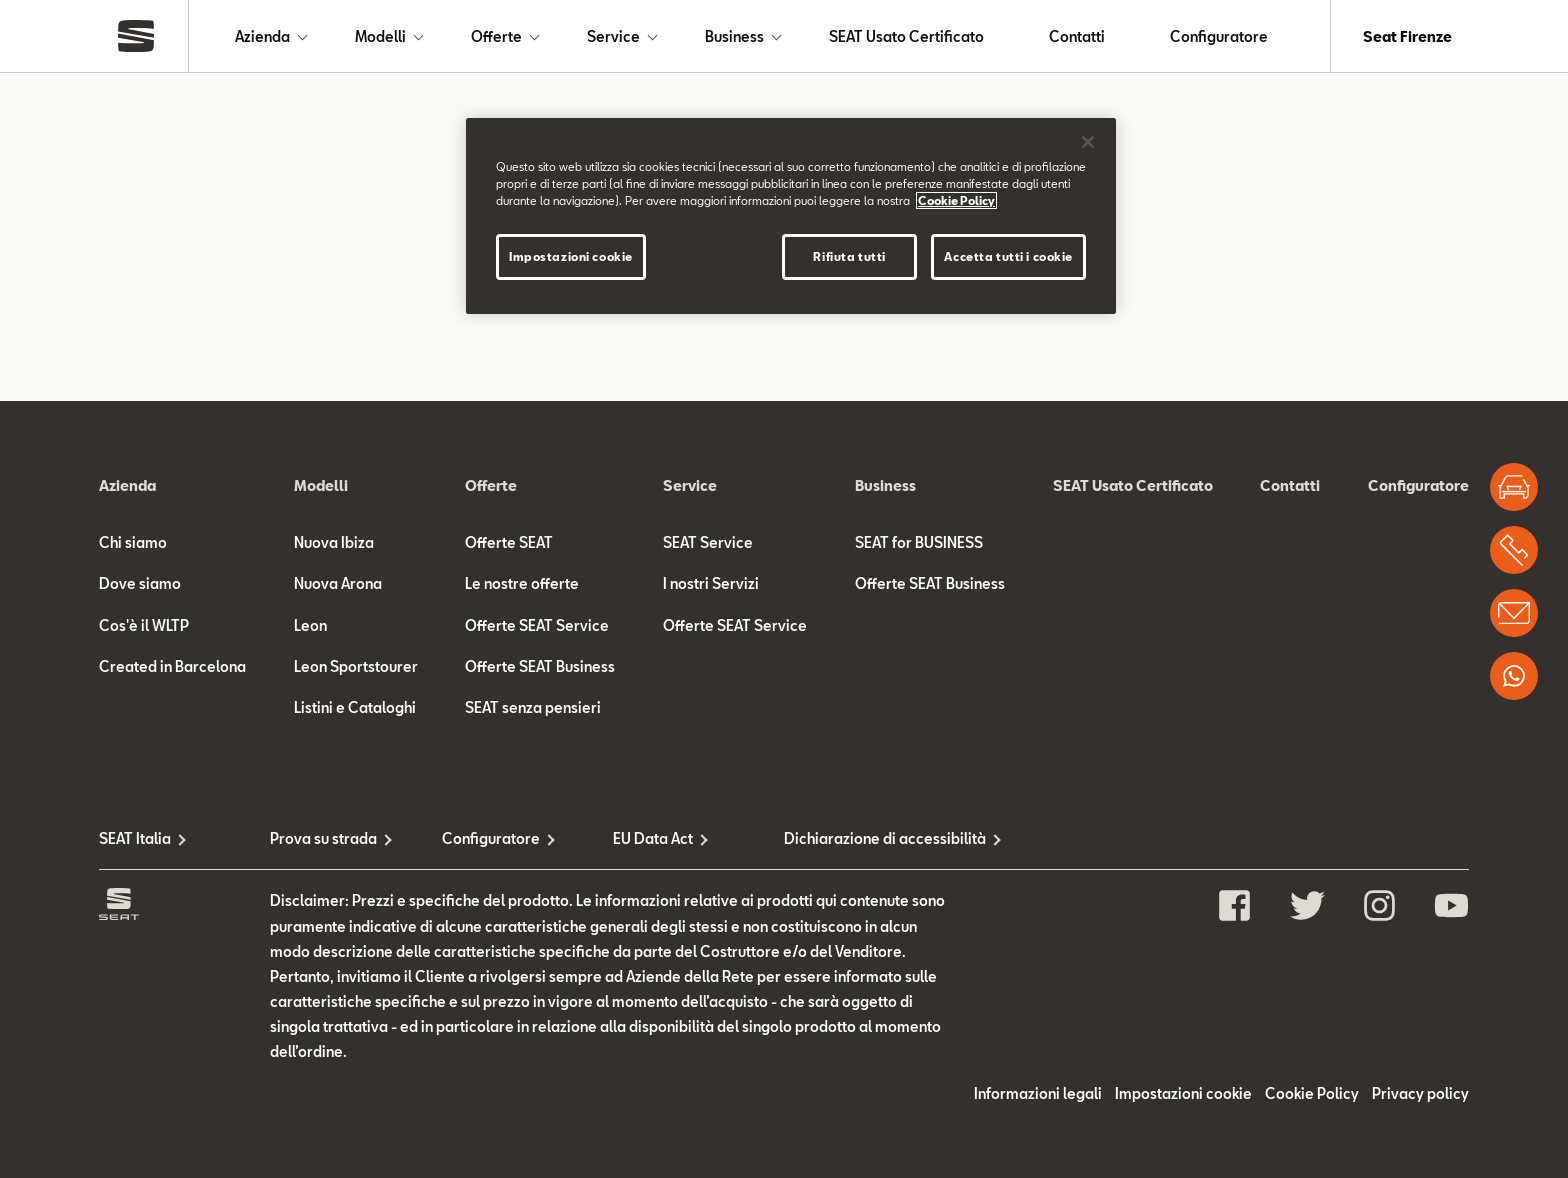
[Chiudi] (1088, 142)
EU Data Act (653, 838)
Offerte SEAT (509, 542)
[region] (791, 216)
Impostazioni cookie (1183, 1093)
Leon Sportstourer (356, 666)
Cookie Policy (1312, 1093)
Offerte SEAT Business (540, 666)
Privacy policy (1420, 1093)
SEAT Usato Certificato (906, 36)
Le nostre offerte (522, 583)
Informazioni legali (1038, 1093)
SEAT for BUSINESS (919, 542)
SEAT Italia (135, 838)
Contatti (1077, 36)
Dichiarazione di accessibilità (869, 838)
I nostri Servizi (711, 583)
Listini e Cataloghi (355, 707)
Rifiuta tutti (849, 256)
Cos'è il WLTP (144, 625)
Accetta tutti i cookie (1008, 256)
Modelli (380, 36)
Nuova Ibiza (334, 542)
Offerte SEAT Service (537, 625)
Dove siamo (140, 583)
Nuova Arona (338, 583)
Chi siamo (133, 542)
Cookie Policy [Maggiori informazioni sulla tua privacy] (956, 200)
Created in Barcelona (172, 666)
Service (613, 36)
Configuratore (1219, 36)
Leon (310, 625)
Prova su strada (323, 838)
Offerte (496, 36)
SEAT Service (708, 542)
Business (734, 36)
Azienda (262, 36)
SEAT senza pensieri (533, 707)
